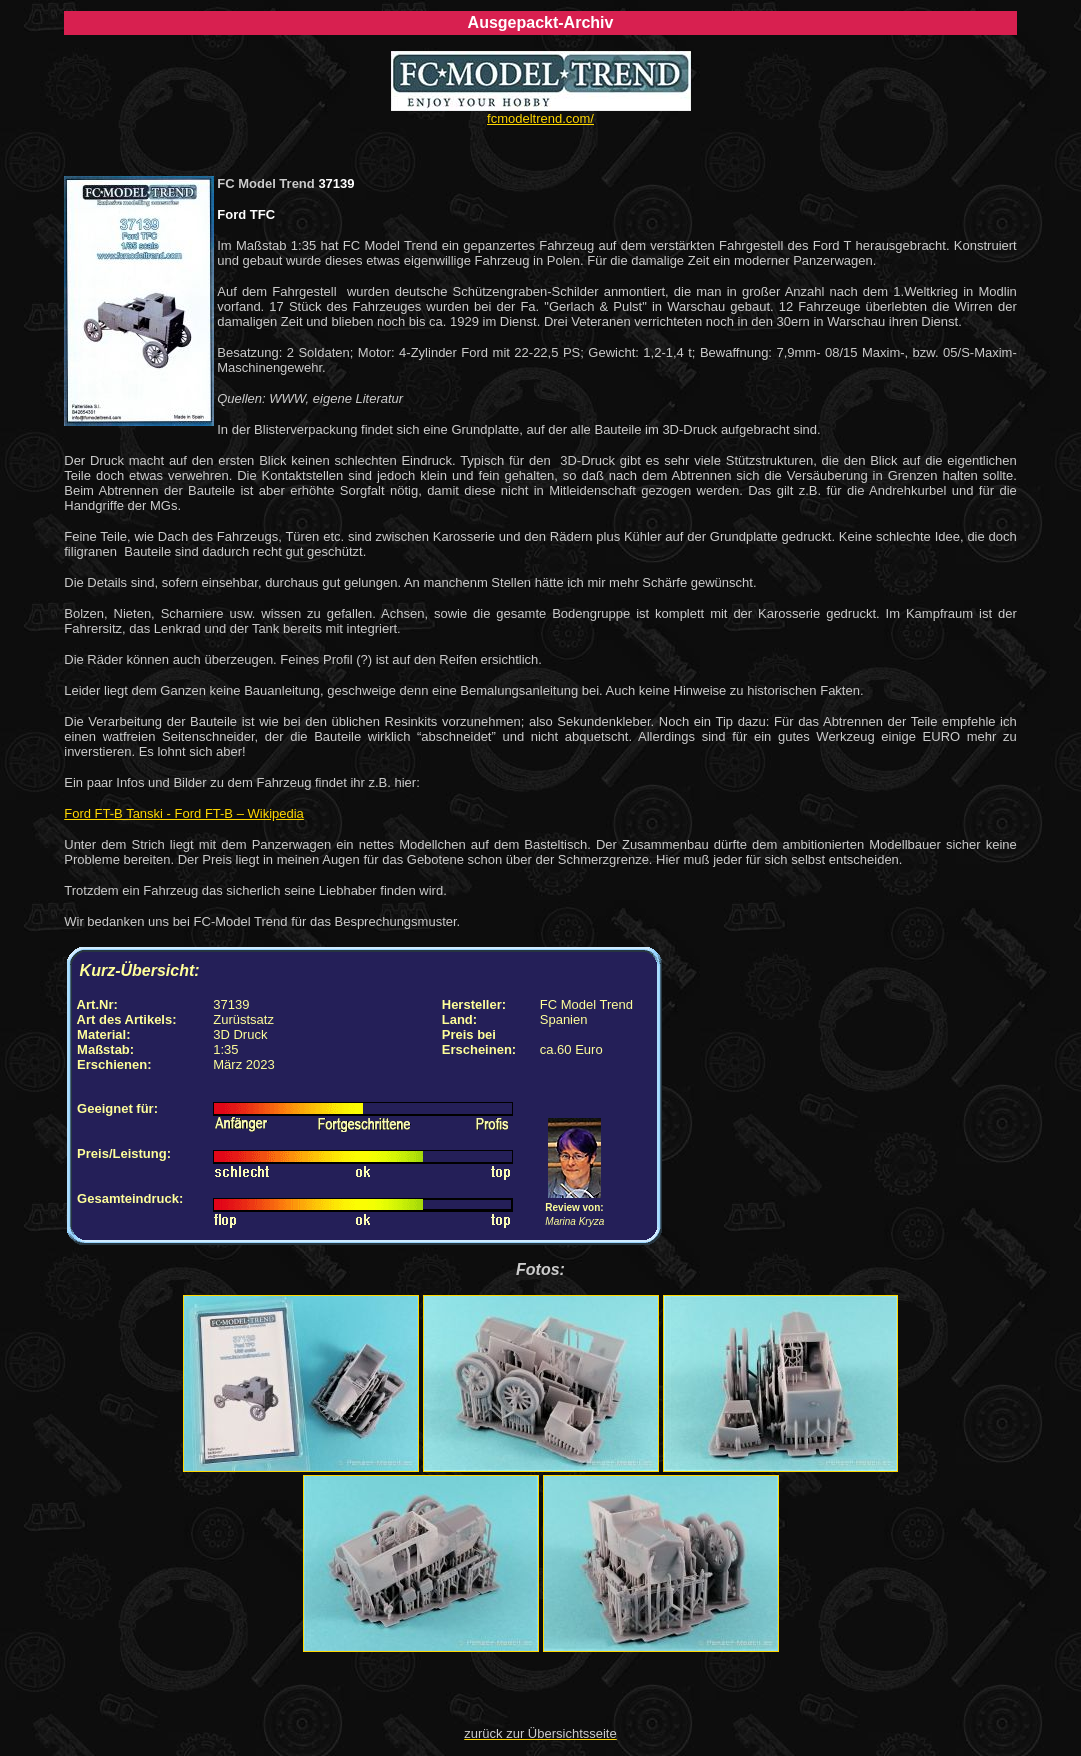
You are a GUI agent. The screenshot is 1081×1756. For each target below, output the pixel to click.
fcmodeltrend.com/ (540, 118)
